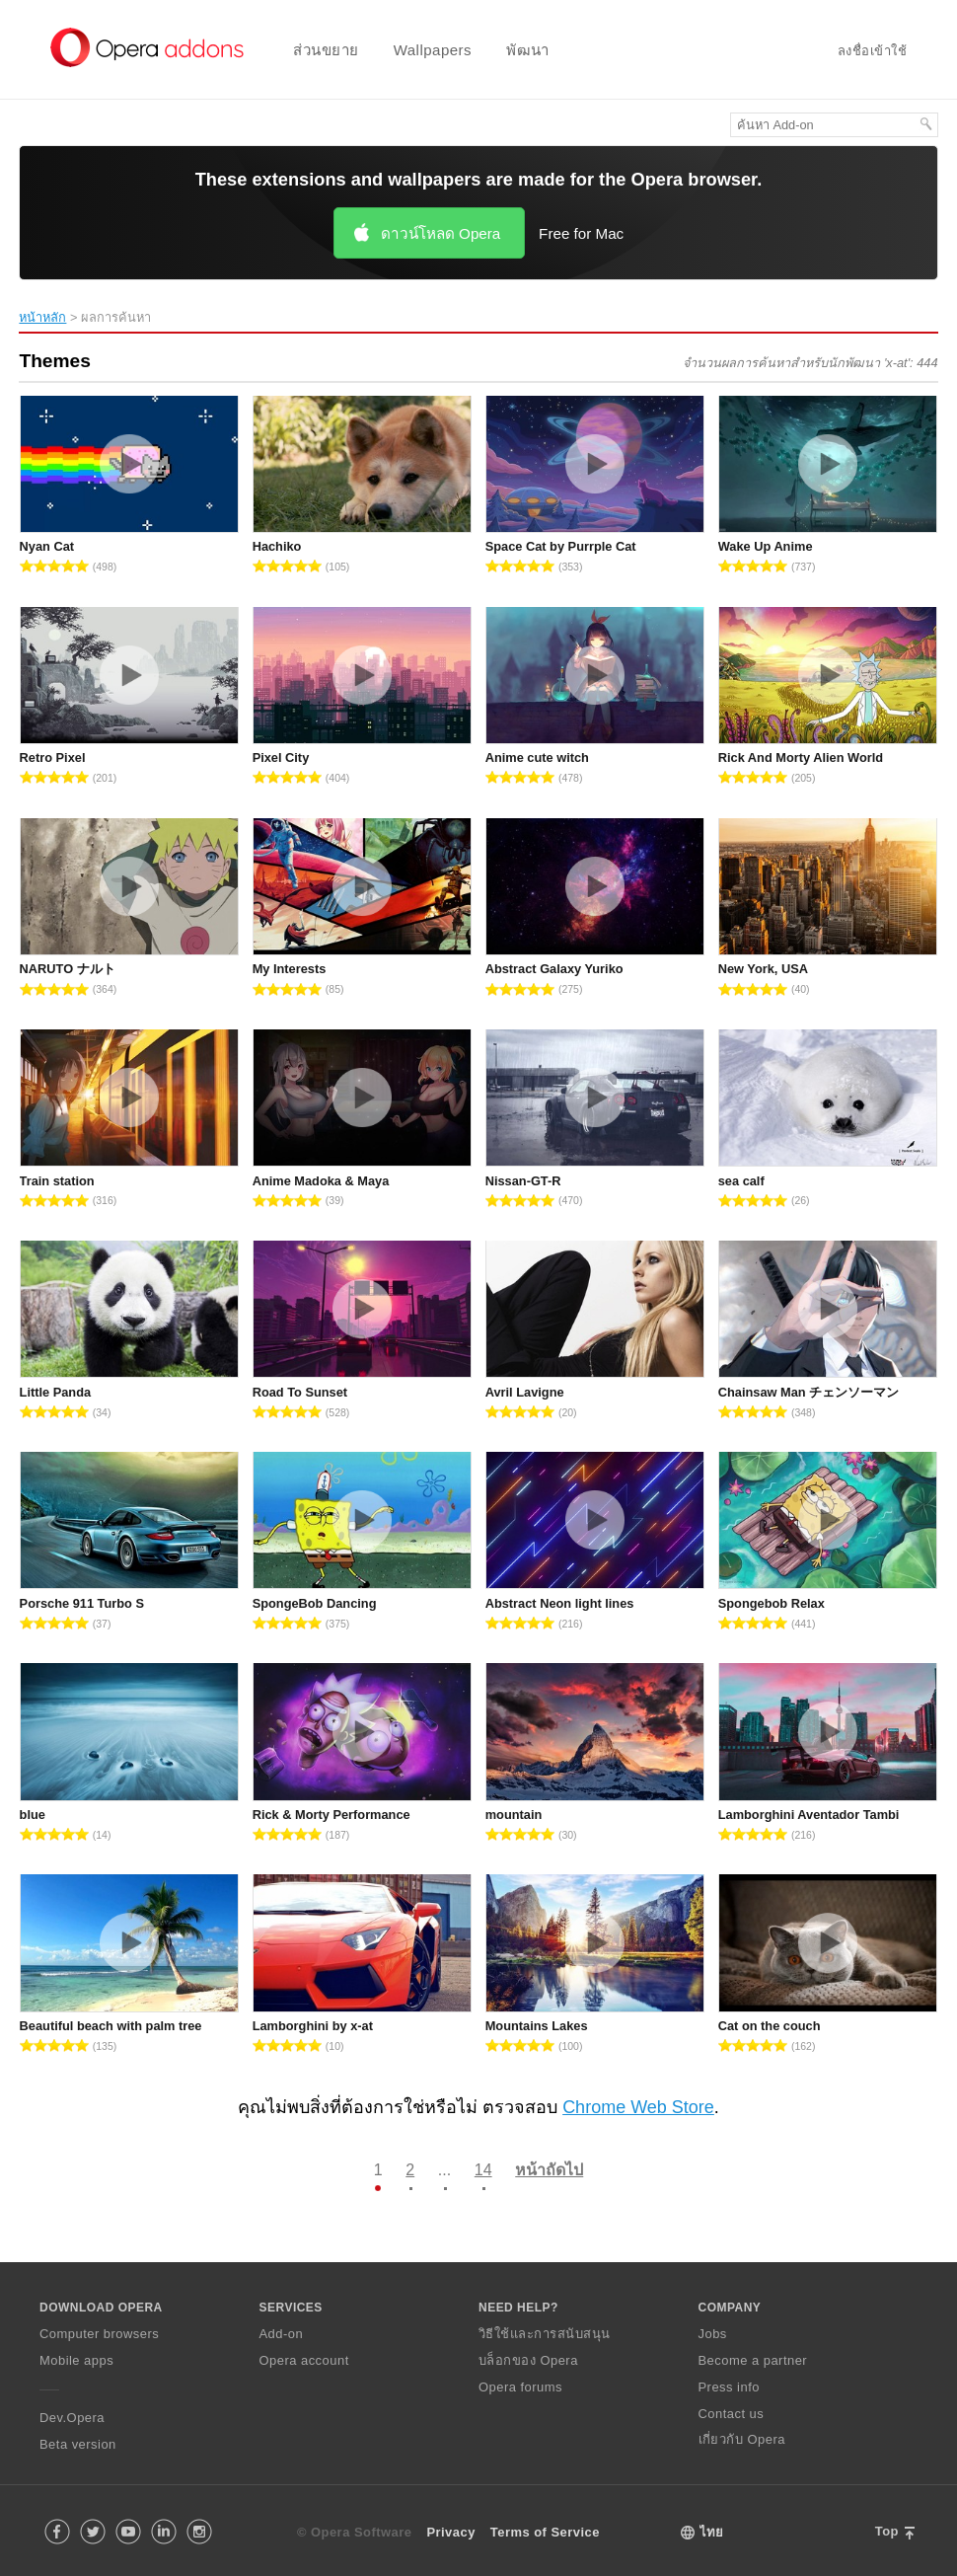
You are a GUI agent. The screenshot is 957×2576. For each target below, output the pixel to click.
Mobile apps (76, 2360)
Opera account (304, 2360)
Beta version (77, 2444)
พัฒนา (528, 49)
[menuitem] (313, 49)
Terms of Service (545, 2532)
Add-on (281, 2333)
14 (483, 2169)
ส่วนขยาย (325, 49)
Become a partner (753, 2360)
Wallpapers (433, 49)
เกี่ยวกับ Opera (742, 2439)
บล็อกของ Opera (528, 2360)
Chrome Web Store (638, 2107)
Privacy (450, 2532)
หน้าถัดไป (549, 2169)
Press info (729, 2387)
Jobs (713, 2333)
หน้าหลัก (42, 317)
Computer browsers (99, 2333)
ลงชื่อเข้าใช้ (872, 50)
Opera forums (520, 2387)
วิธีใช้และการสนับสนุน (544, 2333)
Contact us (732, 2413)
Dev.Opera (72, 2417)
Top (887, 2531)
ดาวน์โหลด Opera (440, 233)
